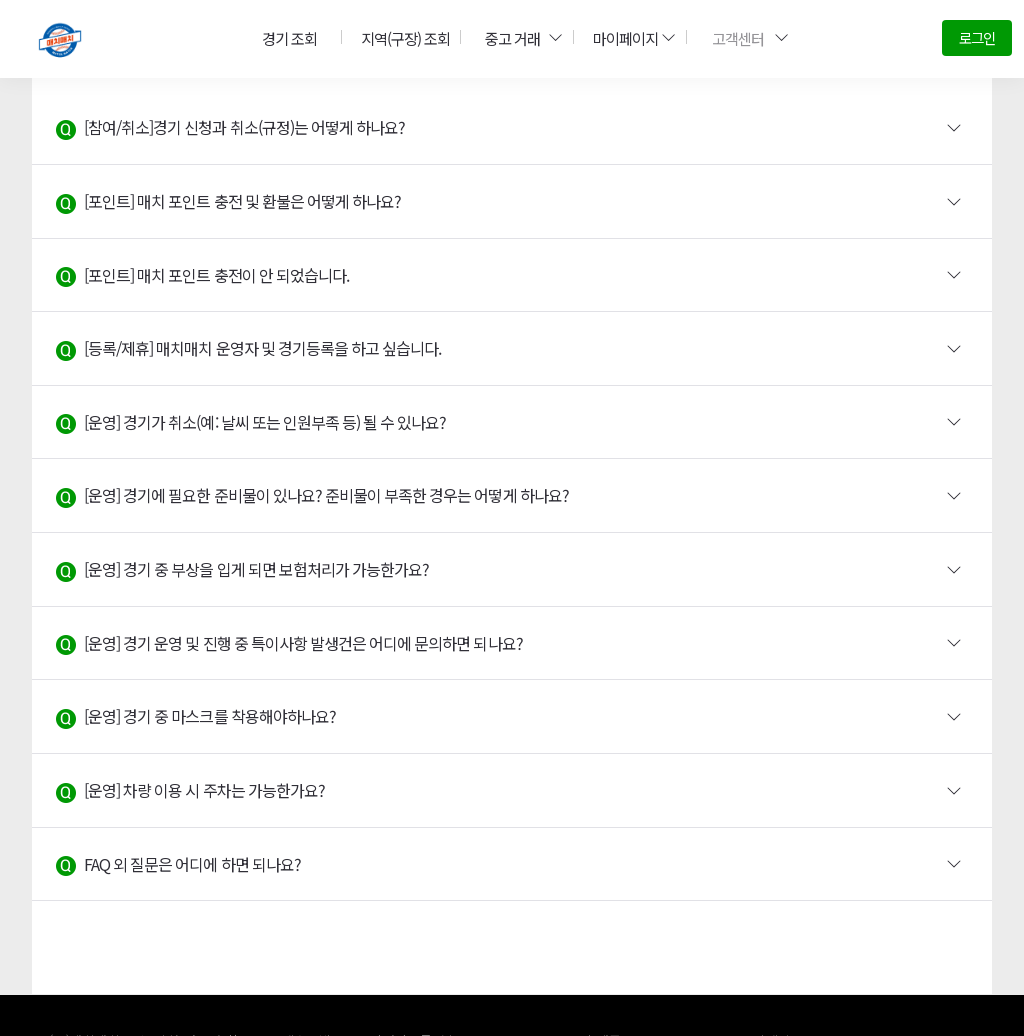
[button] (512, 128)
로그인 (977, 37)
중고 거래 (516, 37)
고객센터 (743, 37)
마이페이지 (627, 37)
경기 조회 (285, 37)
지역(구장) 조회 (398, 37)
